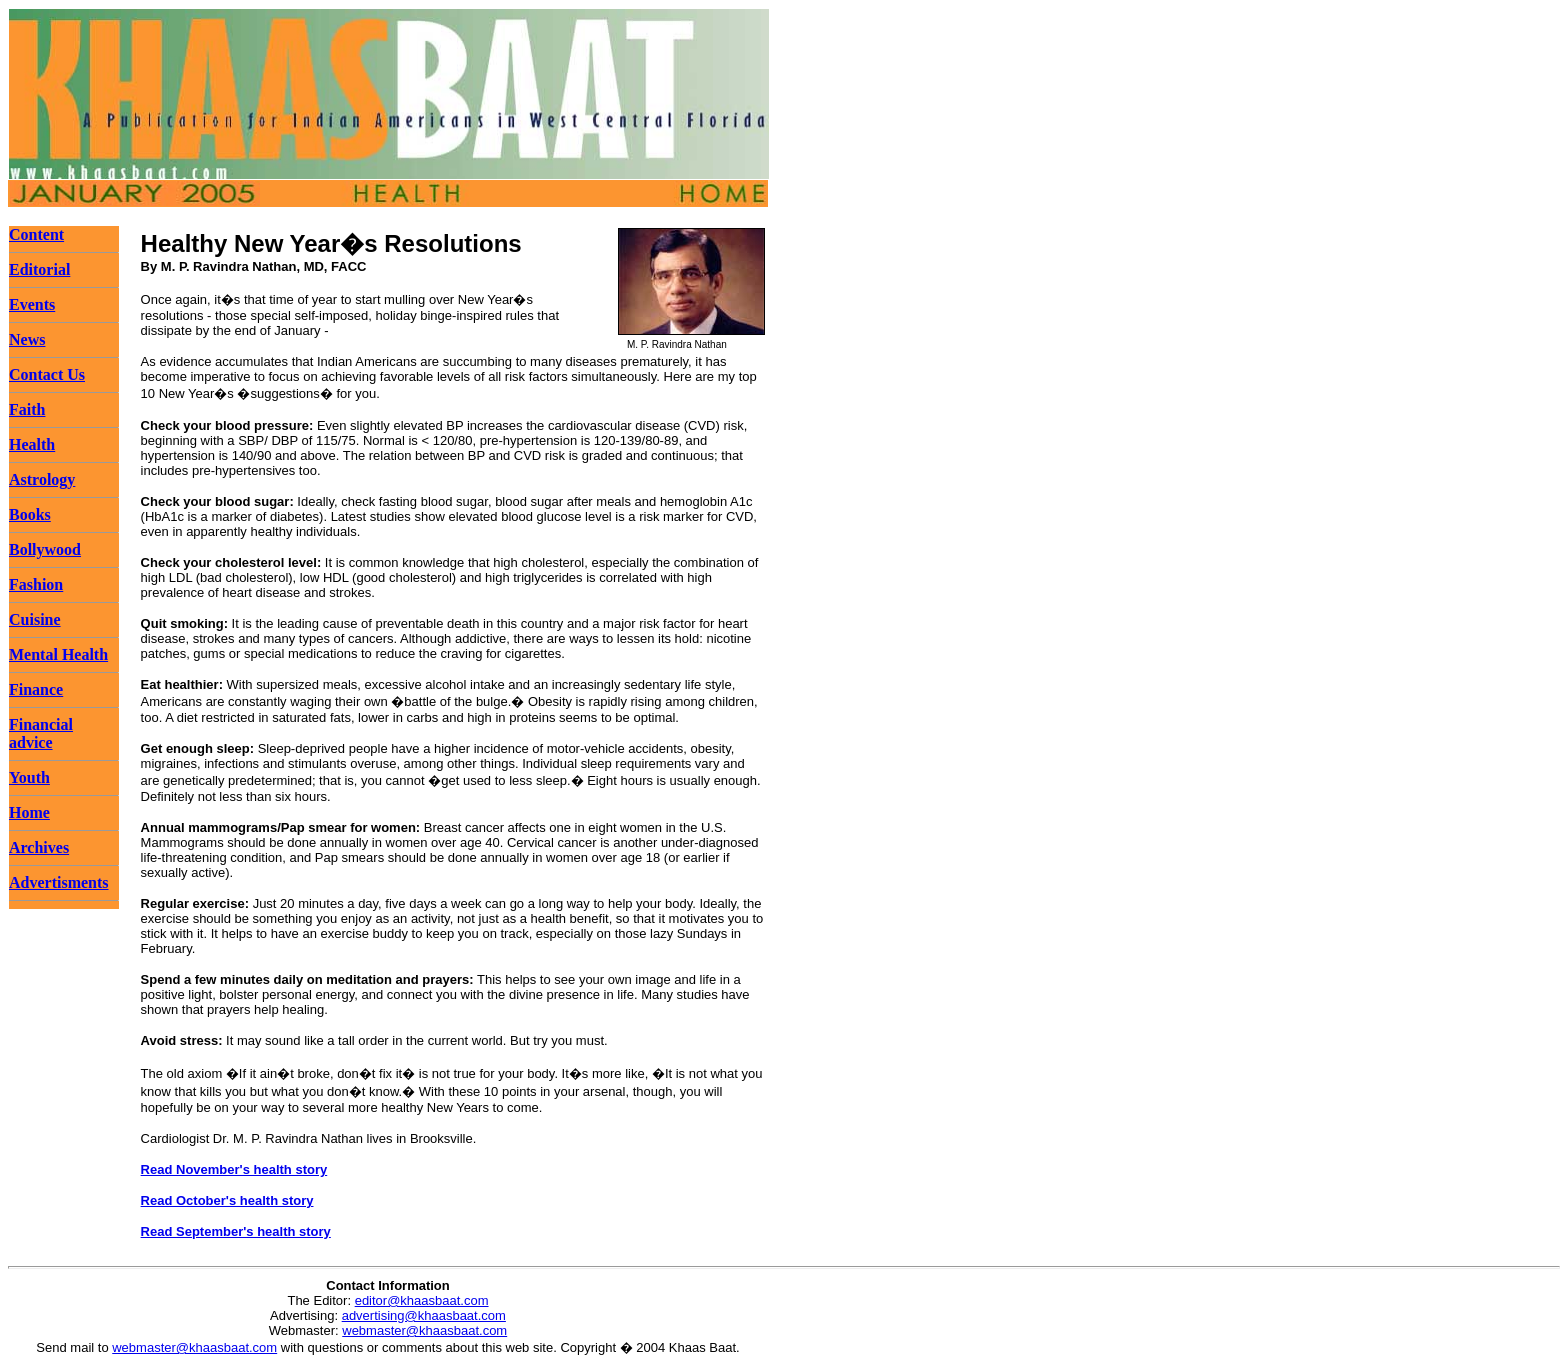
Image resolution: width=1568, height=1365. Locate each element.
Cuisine (35, 619)
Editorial (39, 269)
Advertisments (59, 882)
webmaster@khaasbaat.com (424, 1330)
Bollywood (45, 549)
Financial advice (41, 733)
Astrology (42, 479)
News (27, 339)
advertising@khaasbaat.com (424, 1315)
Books (30, 514)
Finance (36, 689)
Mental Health (58, 654)
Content (36, 234)
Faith (27, 409)
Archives (39, 847)
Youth (29, 777)
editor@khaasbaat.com (422, 1300)
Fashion (36, 584)
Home (29, 812)
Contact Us (47, 374)
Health (32, 444)
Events (32, 304)
